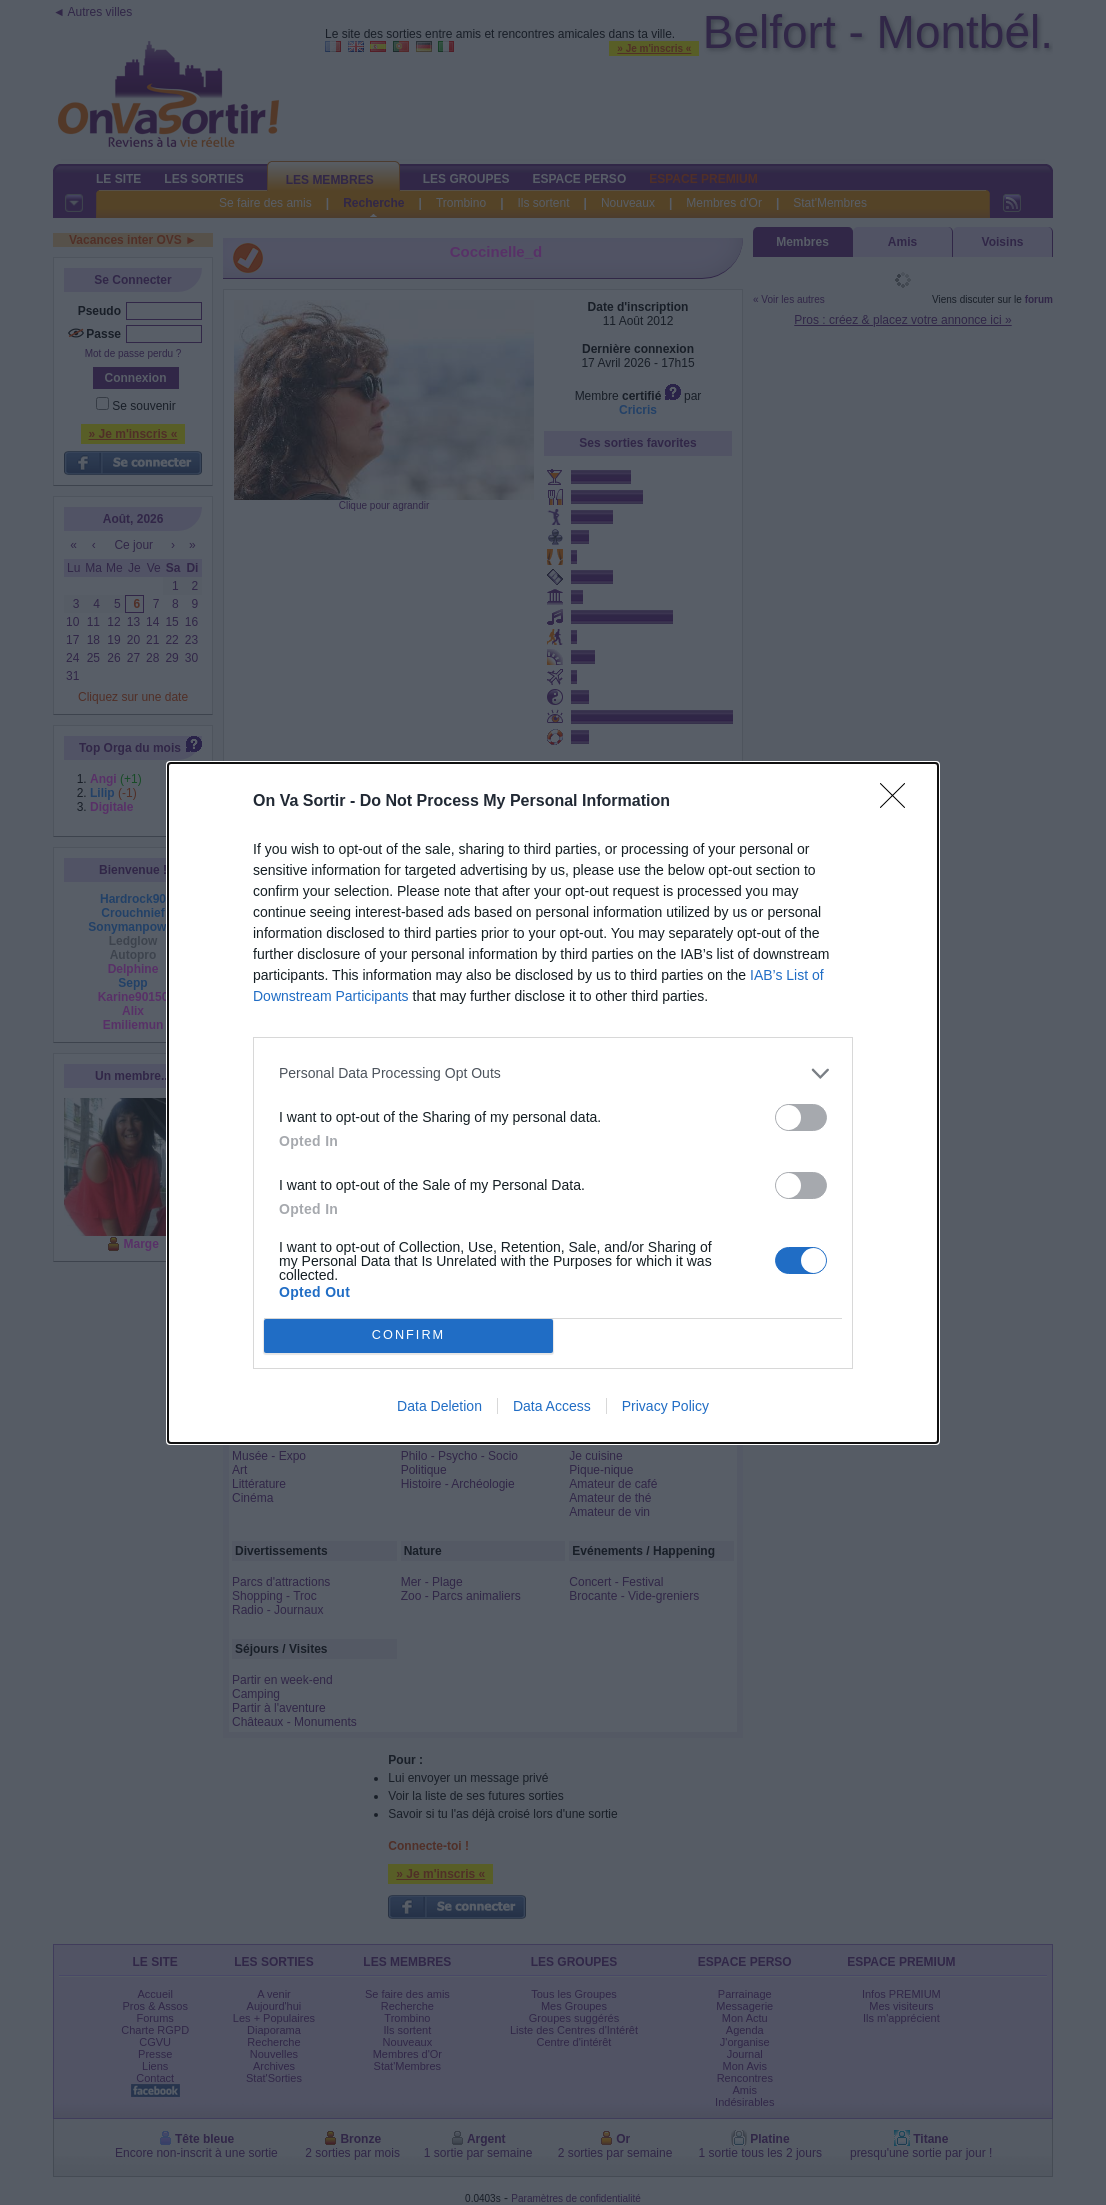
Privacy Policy (665, 1406)
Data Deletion (439, 1406)
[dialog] (553, 1103)
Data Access (552, 1406)
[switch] (801, 1117)
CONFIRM (408, 1335)
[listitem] (553, 1073)
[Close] (899, 802)
